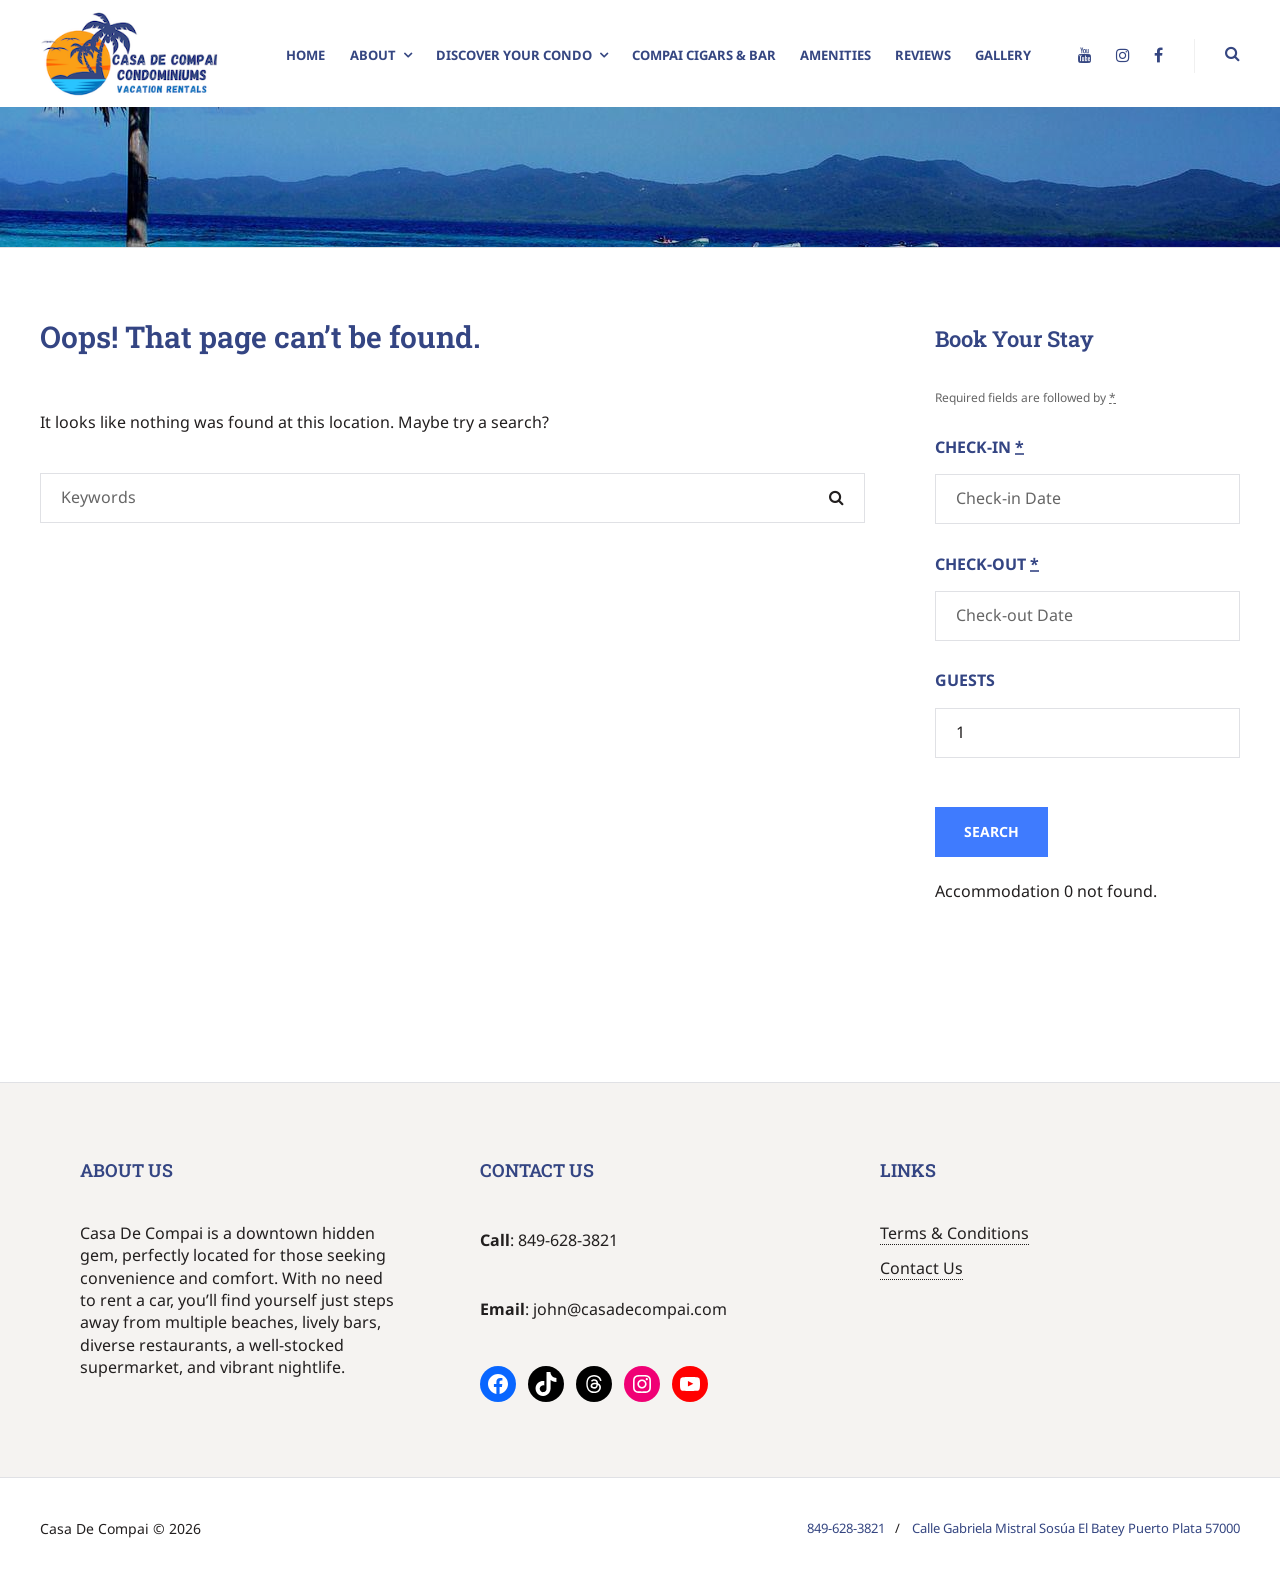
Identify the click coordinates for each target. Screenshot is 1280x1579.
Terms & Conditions (954, 1233)
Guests (965, 680)
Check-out (987, 564)
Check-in (979, 447)
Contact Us (921, 1268)
